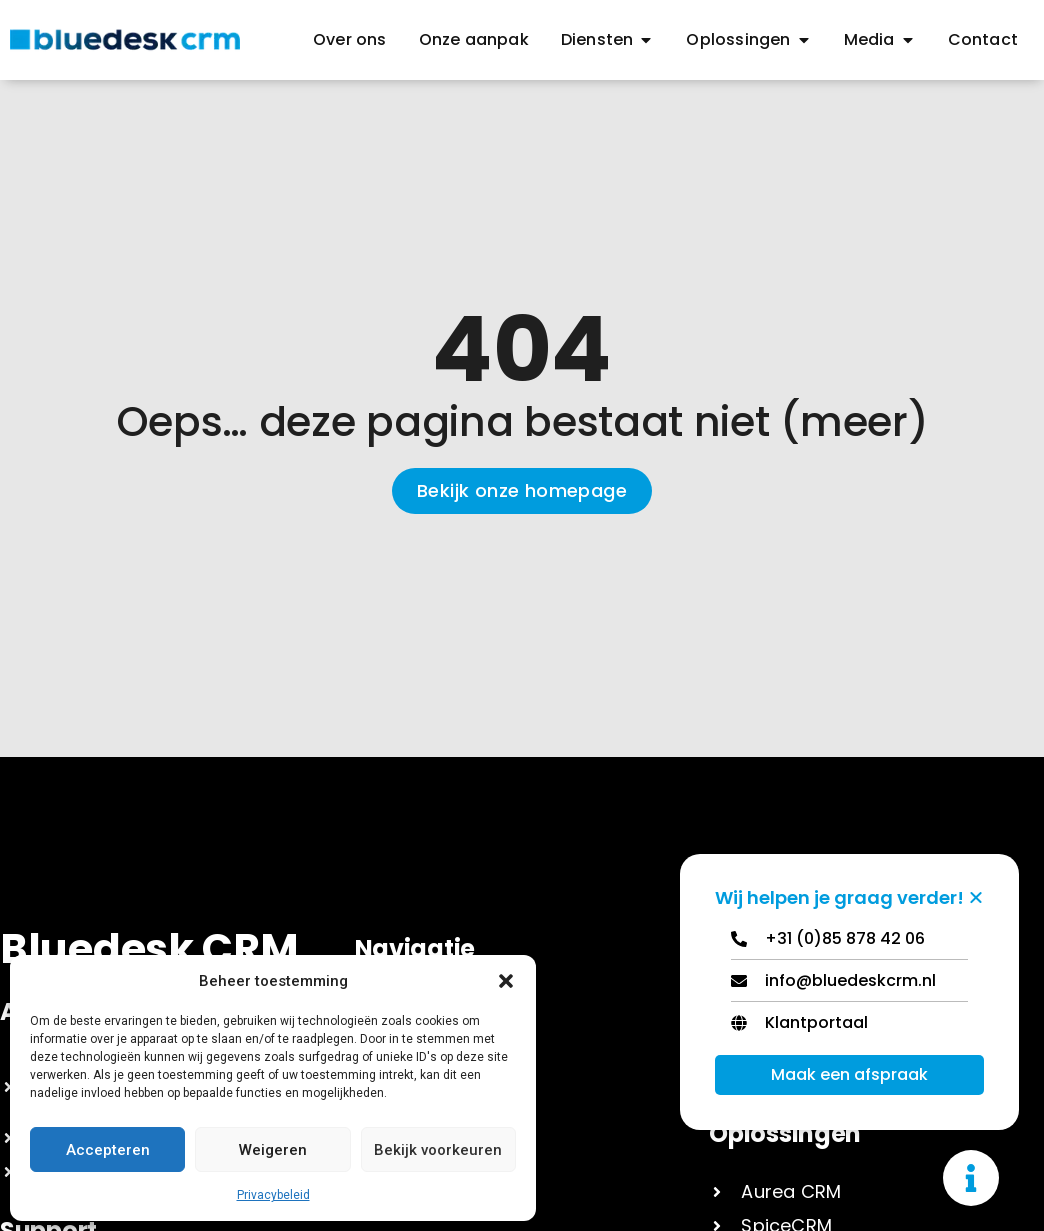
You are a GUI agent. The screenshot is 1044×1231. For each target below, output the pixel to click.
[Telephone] (849, 943)
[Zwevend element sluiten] (976, 897)
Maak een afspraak (849, 1074)
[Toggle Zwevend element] (971, 1178)
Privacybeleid (273, 1195)
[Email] (849, 985)
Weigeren (273, 1150)
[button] (506, 981)
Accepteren (108, 1150)
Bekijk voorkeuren (438, 1150)
